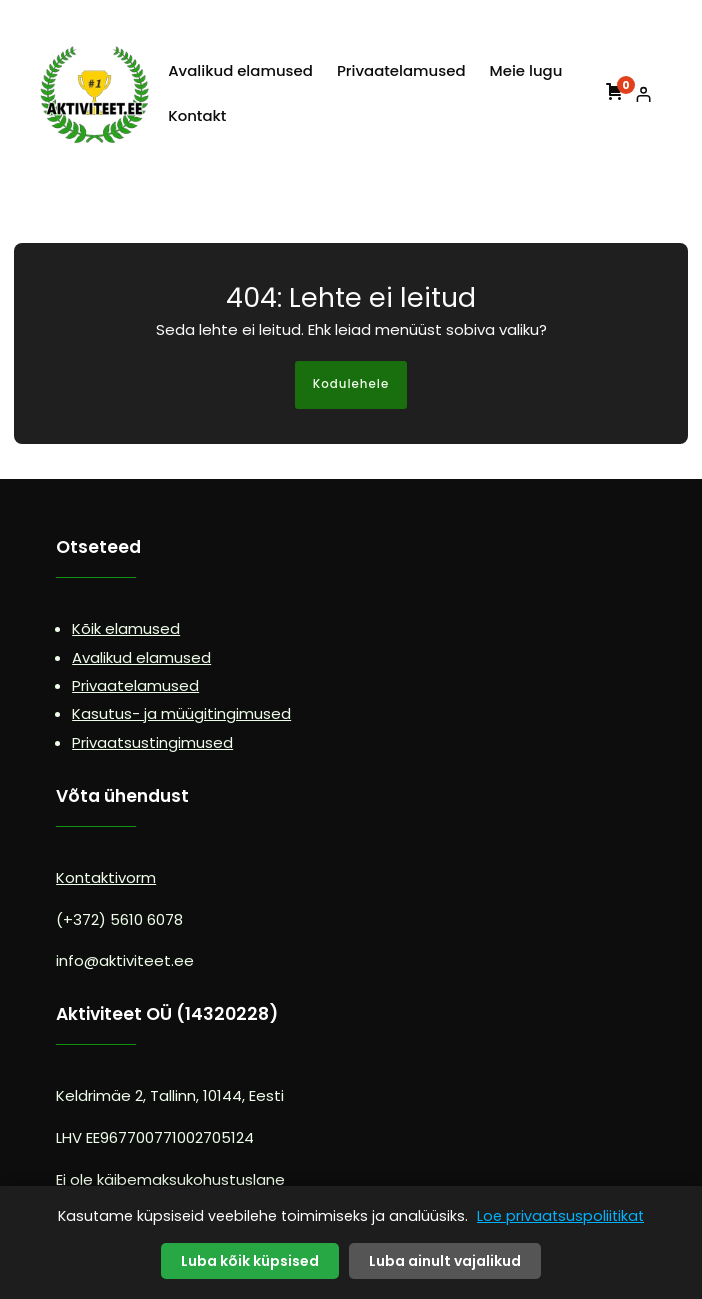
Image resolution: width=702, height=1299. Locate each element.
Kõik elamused (126, 628)
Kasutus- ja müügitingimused (181, 713)
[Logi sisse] (643, 94)
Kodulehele (351, 384)
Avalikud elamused (141, 657)
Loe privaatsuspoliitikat (560, 1216)
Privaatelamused (135, 685)
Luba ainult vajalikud (445, 1261)
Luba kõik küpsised (250, 1261)
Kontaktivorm (106, 877)
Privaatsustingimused (152, 742)
